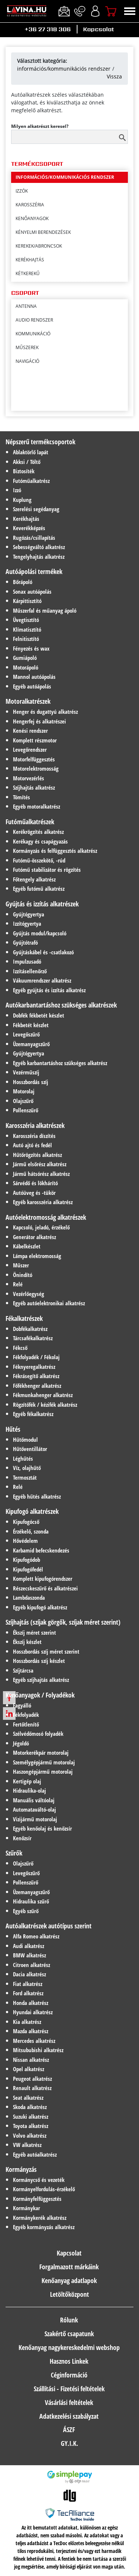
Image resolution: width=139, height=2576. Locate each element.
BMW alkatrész (29, 1955)
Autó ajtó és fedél (32, 1145)
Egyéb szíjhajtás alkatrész (41, 1679)
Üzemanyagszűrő (31, 1044)
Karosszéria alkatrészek (35, 1125)
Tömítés (21, 797)
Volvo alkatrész (29, 2135)
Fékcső (20, 1347)
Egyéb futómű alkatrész (38, 888)
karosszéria (30, 242)
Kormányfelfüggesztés (37, 2198)
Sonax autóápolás (32, 591)
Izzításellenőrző (30, 971)
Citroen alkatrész (31, 1965)
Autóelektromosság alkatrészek (46, 1217)
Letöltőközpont (69, 2294)
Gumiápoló (25, 657)
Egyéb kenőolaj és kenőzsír (42, 1828)
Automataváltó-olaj (34, 1809)
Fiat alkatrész (27, 1983)
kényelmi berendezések (43, 270)
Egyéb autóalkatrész (35, 2154)
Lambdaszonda (29, 1597)
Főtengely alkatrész (34, 879)
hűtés (23, 201)
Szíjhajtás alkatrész (34, 787)
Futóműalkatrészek (30, 821)
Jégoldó (21, 1743)
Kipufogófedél (28, 1569)
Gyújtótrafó (25, 942)
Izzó (17, 490)
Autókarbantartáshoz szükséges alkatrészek (61, 1004)
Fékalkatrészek (24, 1318)
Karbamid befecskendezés (41, 1550)
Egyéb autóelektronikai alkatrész (49, 1303)
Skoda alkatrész (30, 2107)
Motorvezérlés (28, 778)
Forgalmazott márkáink (69, 2266)
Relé (18, 1284)
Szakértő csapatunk (69, 2333)
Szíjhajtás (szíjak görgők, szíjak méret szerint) (63, 1622)
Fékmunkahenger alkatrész (43, 1395)
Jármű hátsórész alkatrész (41, 1173)
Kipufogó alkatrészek (32, 1511)
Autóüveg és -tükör (34, 1192)
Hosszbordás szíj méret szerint (46, 1651)
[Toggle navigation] (129, 11)
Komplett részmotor (35, 740)
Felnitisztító (26, 638)
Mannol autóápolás (34, 676)
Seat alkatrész (28, 2097)
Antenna (26, 306)
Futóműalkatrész (31, 480)
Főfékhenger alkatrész (37, 1385)
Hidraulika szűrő (31, 1901)
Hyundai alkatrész (33, 2012)
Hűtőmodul (25, 1439)
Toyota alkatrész (30, 2126)
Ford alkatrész (28, 1993)
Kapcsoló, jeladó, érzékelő (41, 1227)
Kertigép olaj (27, 1781)
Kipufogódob (26, 1559)
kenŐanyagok (32, 256)
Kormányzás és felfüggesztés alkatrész (55, 850)
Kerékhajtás (26, 518)
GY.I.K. (69, 2443)
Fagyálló (22, 1705)
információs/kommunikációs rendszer (63, 68)
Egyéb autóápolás (32, 686)
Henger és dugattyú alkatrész (45, 711)
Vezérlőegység (28, 1293)
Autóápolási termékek (34, 571)
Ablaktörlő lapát (30, 452)
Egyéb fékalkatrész (33, 1414)
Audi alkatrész (28, 1946)
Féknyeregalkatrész (34, 1366)
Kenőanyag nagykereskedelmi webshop (69, 2347)
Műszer (21, 1265)
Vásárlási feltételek (69, 2402)
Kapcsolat (98, 29)
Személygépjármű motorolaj (44, 1762)
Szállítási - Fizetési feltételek (69, 2388)
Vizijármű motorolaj (35, 1819)
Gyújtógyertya (28, 914)
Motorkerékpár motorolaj (41, 1752)
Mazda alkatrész (30, 2031)
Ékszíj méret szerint (34, 1632)
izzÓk (22, 229)
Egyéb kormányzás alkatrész (44, 2227)
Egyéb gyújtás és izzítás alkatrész (49, 990)
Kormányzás (21, 2169)
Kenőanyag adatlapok (69, 2280)
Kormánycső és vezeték (38, 2179)
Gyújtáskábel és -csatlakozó (43, 952)
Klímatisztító (27, 629)
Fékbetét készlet (31, 1025)
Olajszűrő (23, 1101)
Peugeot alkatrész (32, 2078)
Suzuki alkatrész (30, 2116)
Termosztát (25, 1477)
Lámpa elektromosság (37, 1256)
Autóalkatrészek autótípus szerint (49, 1925)
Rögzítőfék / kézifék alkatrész (45, 1404)
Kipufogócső (26, 1521)
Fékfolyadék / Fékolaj (36, 1357)
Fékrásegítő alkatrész (36, 1376)
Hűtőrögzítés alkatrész (37, 1154)
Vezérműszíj (26, 1072)
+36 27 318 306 (47, 29)
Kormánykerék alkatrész (39, 2217)
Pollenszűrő (25, 1110)
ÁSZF (69, 2429)
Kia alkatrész (27, 2021)
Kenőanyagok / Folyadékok (40, 1694)
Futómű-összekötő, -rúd (39, 860)
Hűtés (13, 1429)
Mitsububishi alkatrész (38, 2050)
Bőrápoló (22, 582)
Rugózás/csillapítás (34, 537)
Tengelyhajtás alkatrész (38, 556)
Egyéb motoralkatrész (36, 806)
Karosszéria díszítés (34, 1135)
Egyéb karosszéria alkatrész (43, 1202)
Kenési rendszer (30, 730)
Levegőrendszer (30, 749)
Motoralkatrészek (28, 701)
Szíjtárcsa (23, 1670)
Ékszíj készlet (27, 1641)
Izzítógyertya (27, 923)
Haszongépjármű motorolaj (43, 1771)
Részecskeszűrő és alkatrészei (45, 1588)
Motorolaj (23, 1091)
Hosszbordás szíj (30, 1082)
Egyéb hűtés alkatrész (37, 1496)
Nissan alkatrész (31, 2059)
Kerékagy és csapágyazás (40, 841)
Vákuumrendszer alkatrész (42, 980)
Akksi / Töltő (26, 461)
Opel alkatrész (28, 2069)
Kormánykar (26, 2208)
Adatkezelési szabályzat (69, 2416)
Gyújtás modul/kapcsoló (39, 933)
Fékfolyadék (26, 1714)
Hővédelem (25, 1540)
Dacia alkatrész (29, 1974)
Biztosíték (23, 471)
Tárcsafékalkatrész (33, 1338)
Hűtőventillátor (30, 1449)
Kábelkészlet (26, 1246)
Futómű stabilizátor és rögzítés (47, 869)
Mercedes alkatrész (34, 2040)
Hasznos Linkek (69, 2361)
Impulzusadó (27, 961)
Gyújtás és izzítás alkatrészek (42, 903)
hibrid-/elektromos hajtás (47, 187)
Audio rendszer (34, 320)
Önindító (22, 1275)
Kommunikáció (33, 334)
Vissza (114, 76)
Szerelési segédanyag (36, 509)
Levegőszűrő (26, 1034)
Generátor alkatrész (34, 1237)
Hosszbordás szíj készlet (39, 1660)
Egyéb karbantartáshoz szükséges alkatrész (60, 1063)
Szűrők (14, 1852)
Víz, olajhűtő (27, 1467)
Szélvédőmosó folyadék (38, 1733)
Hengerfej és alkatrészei (39, 721)
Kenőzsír (22, 1838)
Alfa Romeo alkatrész (36, 1936)
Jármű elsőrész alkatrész (39, 1164)
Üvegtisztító (26, 619)
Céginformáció (69, 2374)
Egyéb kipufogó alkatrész (40, 1607)
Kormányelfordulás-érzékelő (44, 2189)
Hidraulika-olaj (29, 1790)
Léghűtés (23, 1458)
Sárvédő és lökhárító (35, 1183)
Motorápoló (25, 667)
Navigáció (27, 361)
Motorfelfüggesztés (34, 759)
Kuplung (22, 499)
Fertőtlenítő (26, 1724)
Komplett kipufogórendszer (42, 1578)
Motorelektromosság (36, 768)
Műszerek (27, 347)
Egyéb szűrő (26, 1911)
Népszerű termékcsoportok (40, 441)
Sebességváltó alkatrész (39, 547)
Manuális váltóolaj (33, 1800)
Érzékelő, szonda (31, 1531)
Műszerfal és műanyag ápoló (44, 610)
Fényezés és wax (31, 648)
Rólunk (69, 2319)
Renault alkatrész (32, 2088)
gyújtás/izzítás (33, 174)
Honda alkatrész (30, 2002)
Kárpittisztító (27, 600)
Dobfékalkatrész (30, 1328)
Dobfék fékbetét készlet (38, 1015)
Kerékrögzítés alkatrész (38, 831)
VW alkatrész (27, 2144)
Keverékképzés (29, 528)
